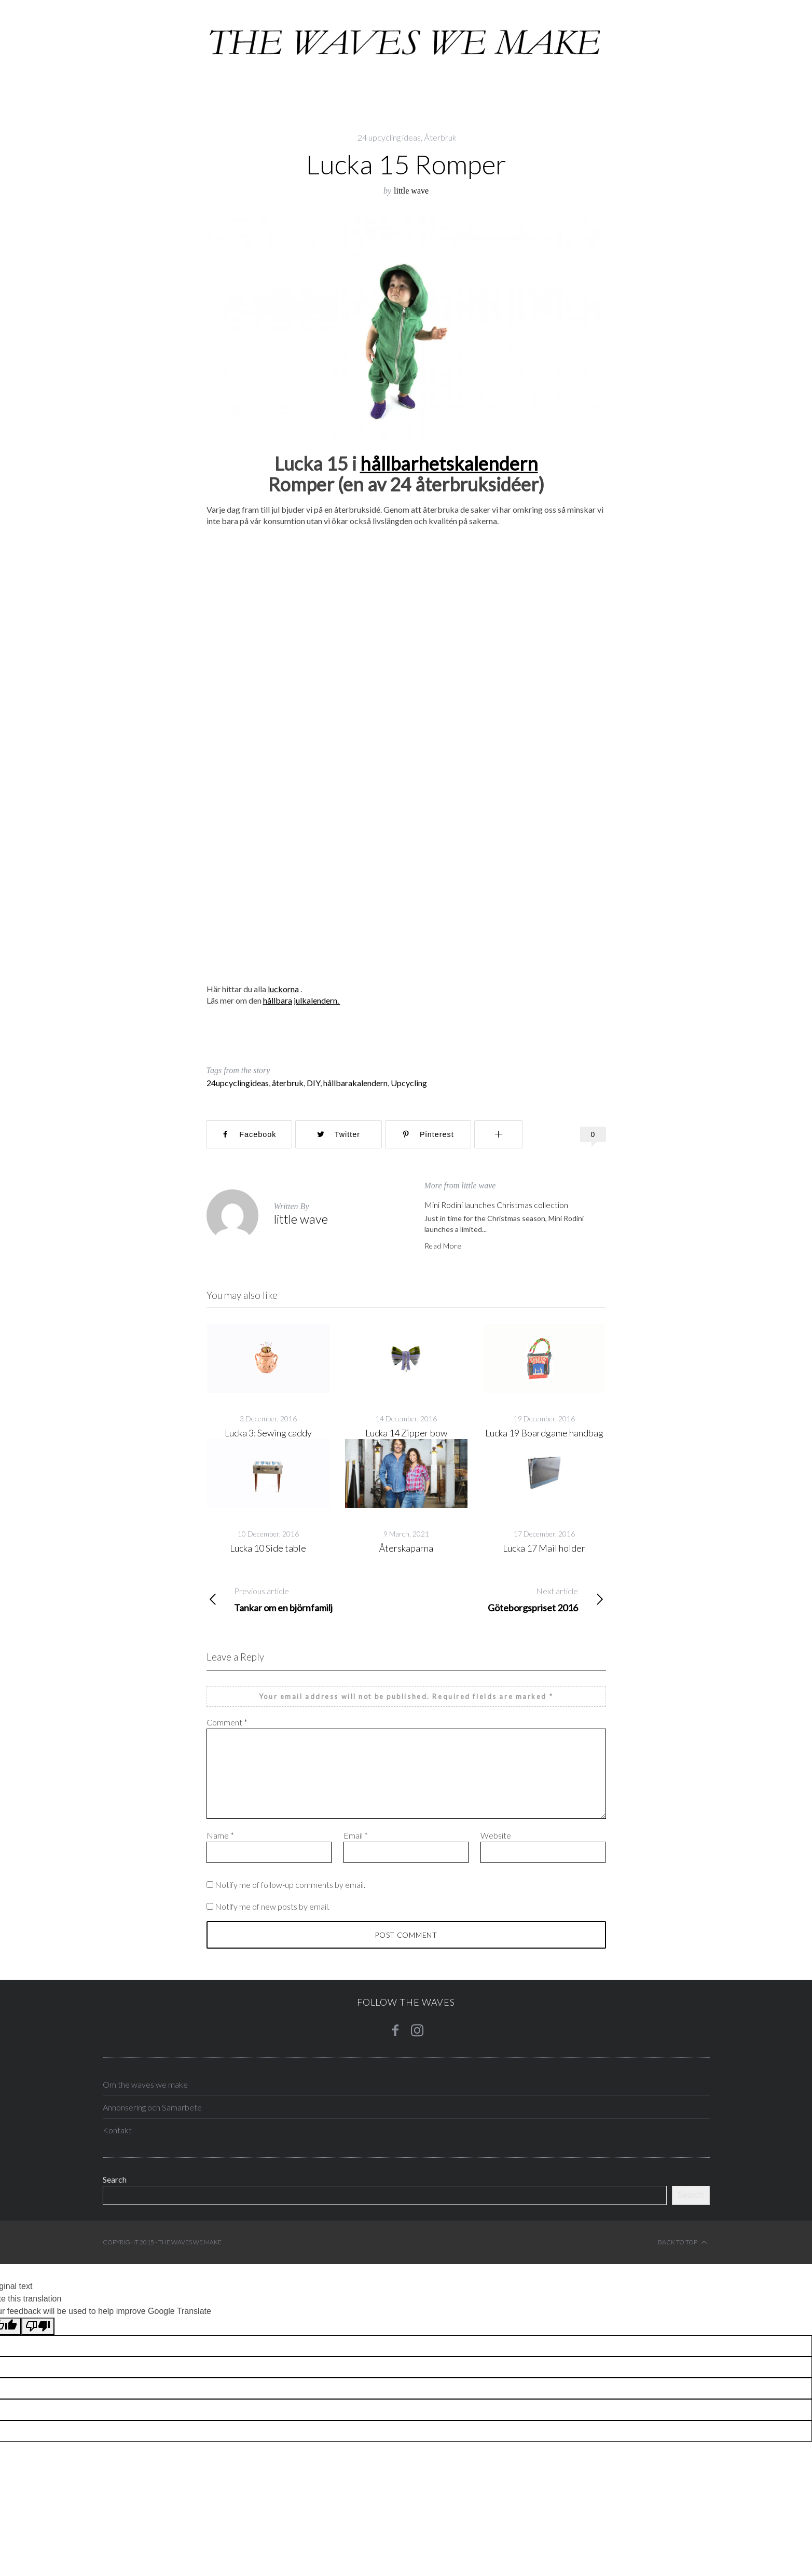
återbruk (288, 1083)
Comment (227, 1722)
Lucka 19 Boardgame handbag (544, 1432)
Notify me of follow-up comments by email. (290, 1884)
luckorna (283, 989)
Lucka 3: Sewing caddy (268, 1432)
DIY (313, 1083)
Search (115, 2179)
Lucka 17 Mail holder (544, 1548)
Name (220, 1835)
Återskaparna (406, 1548)
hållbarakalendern (355, 1083)
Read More (443, 1246)
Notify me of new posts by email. (272, 1906)
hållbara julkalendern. (301, 1000)
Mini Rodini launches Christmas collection (496, 1205)
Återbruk (440, 137)
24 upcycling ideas (389, 137)
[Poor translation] (37, 2326)
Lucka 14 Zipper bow (406, 1432)
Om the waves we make (145, 2084)
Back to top (682, 2242)
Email (355, 1835)
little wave (411, 190)
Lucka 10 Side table (268, 1548)
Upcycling (409, 1083)
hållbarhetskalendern (449, 463)
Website (495, 1835)
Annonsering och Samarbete (152, 2107)
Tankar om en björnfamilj (306, 1599)
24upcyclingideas (238, 1083)
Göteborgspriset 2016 (505, 1599)
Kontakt (117, 2130)
